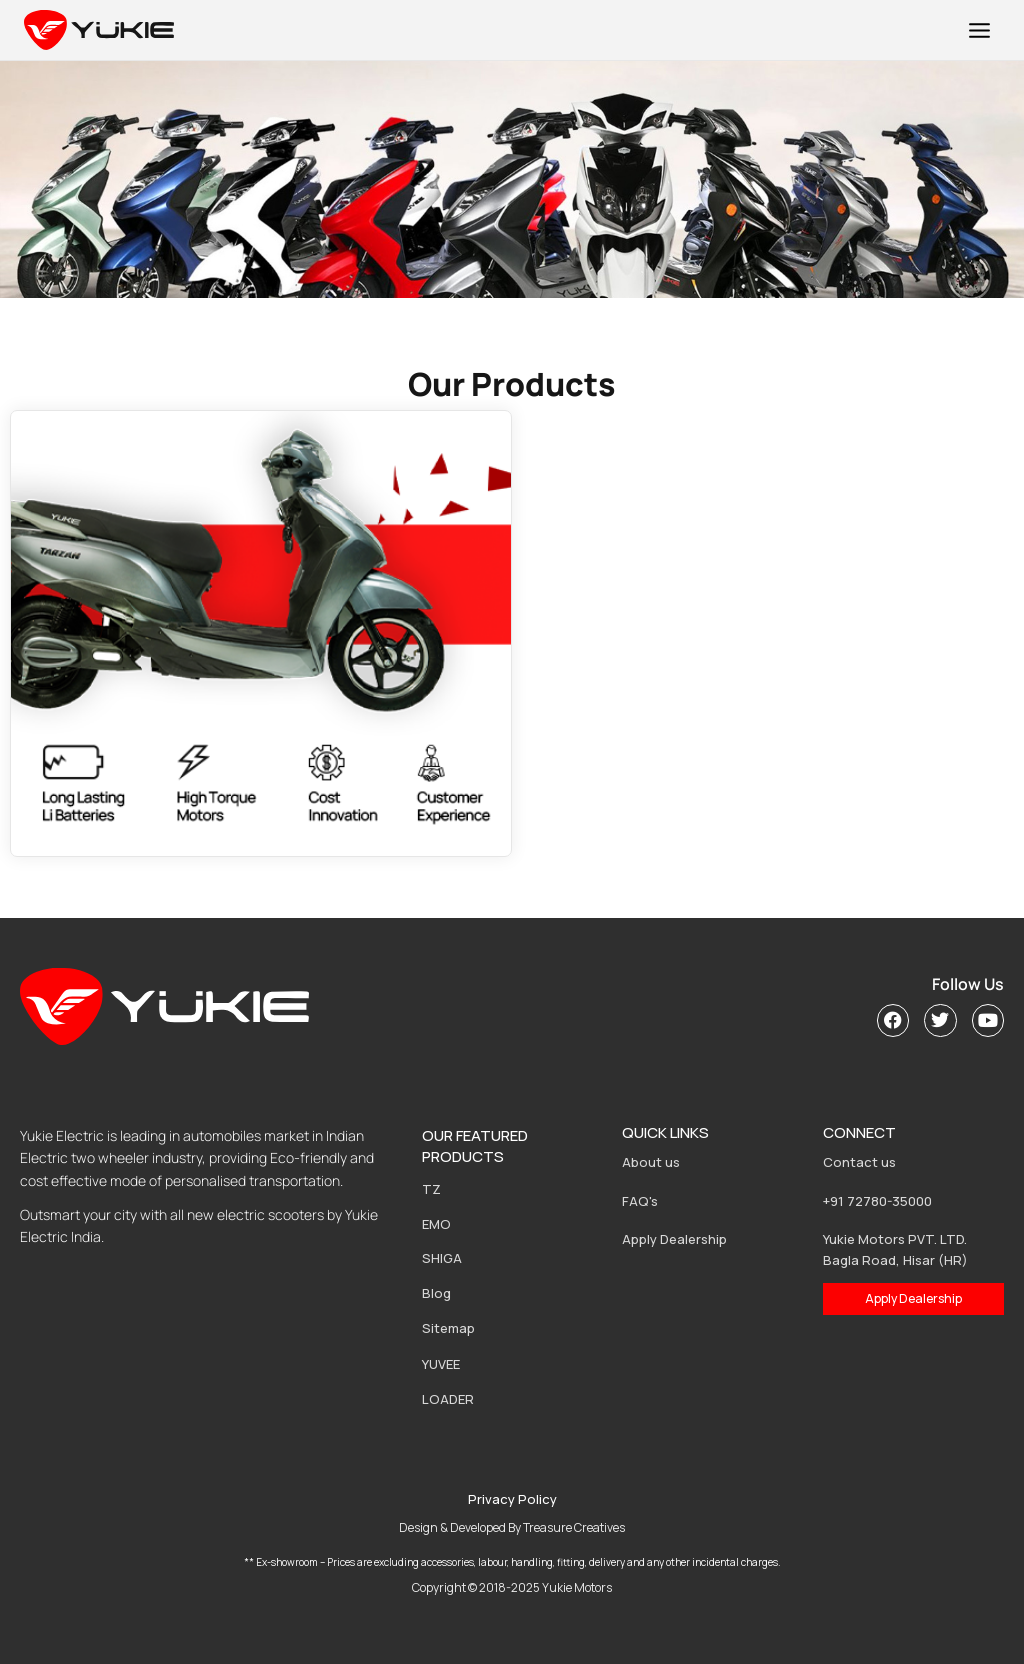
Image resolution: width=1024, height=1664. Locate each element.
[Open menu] (979, 30)
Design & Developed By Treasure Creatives (512, 1527)
